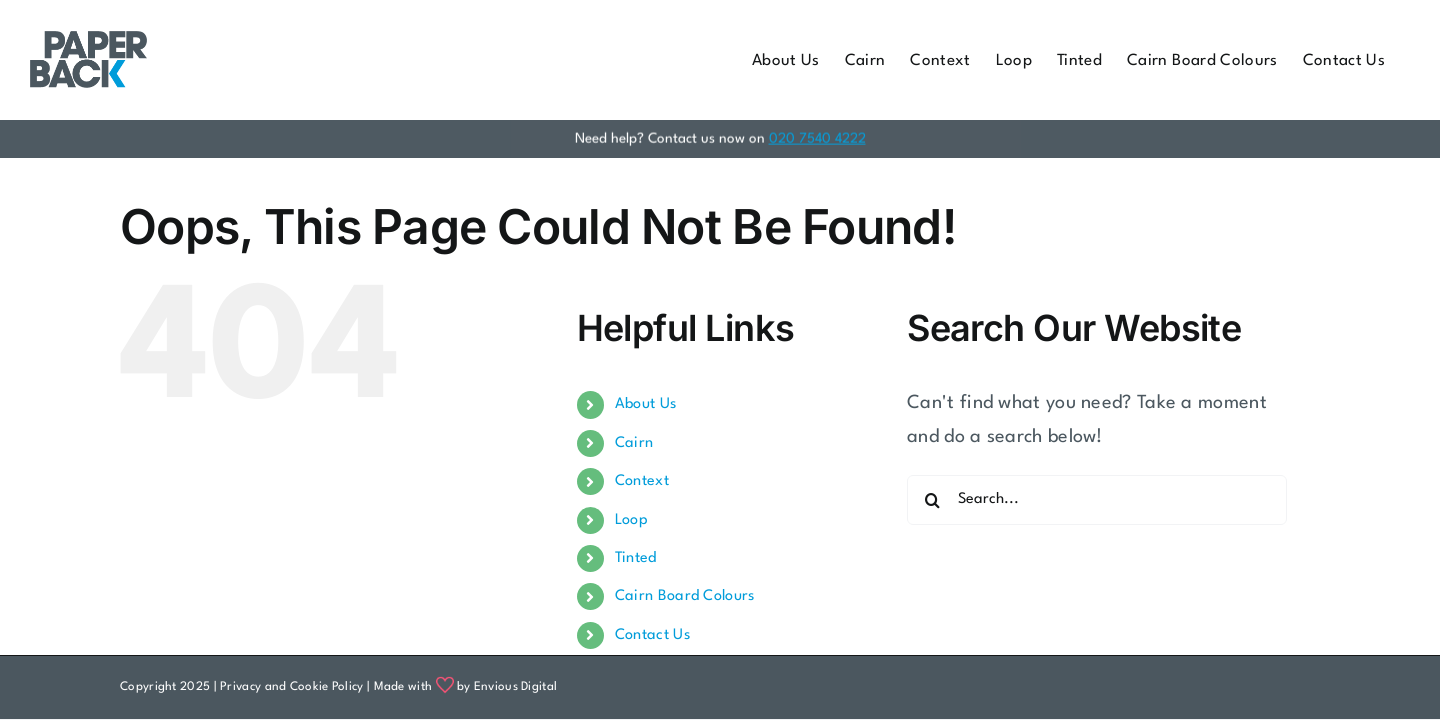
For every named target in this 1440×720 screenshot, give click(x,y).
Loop (631, 520)
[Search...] (1097, 500)
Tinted (636, 558)
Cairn (634, 443)
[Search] (932, 500)
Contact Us (652, 635)
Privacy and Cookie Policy (292, 687)
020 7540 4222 (817, 137)
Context (642, 481)
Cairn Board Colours (685, 596)
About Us (645, 404)
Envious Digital (516, 687)
